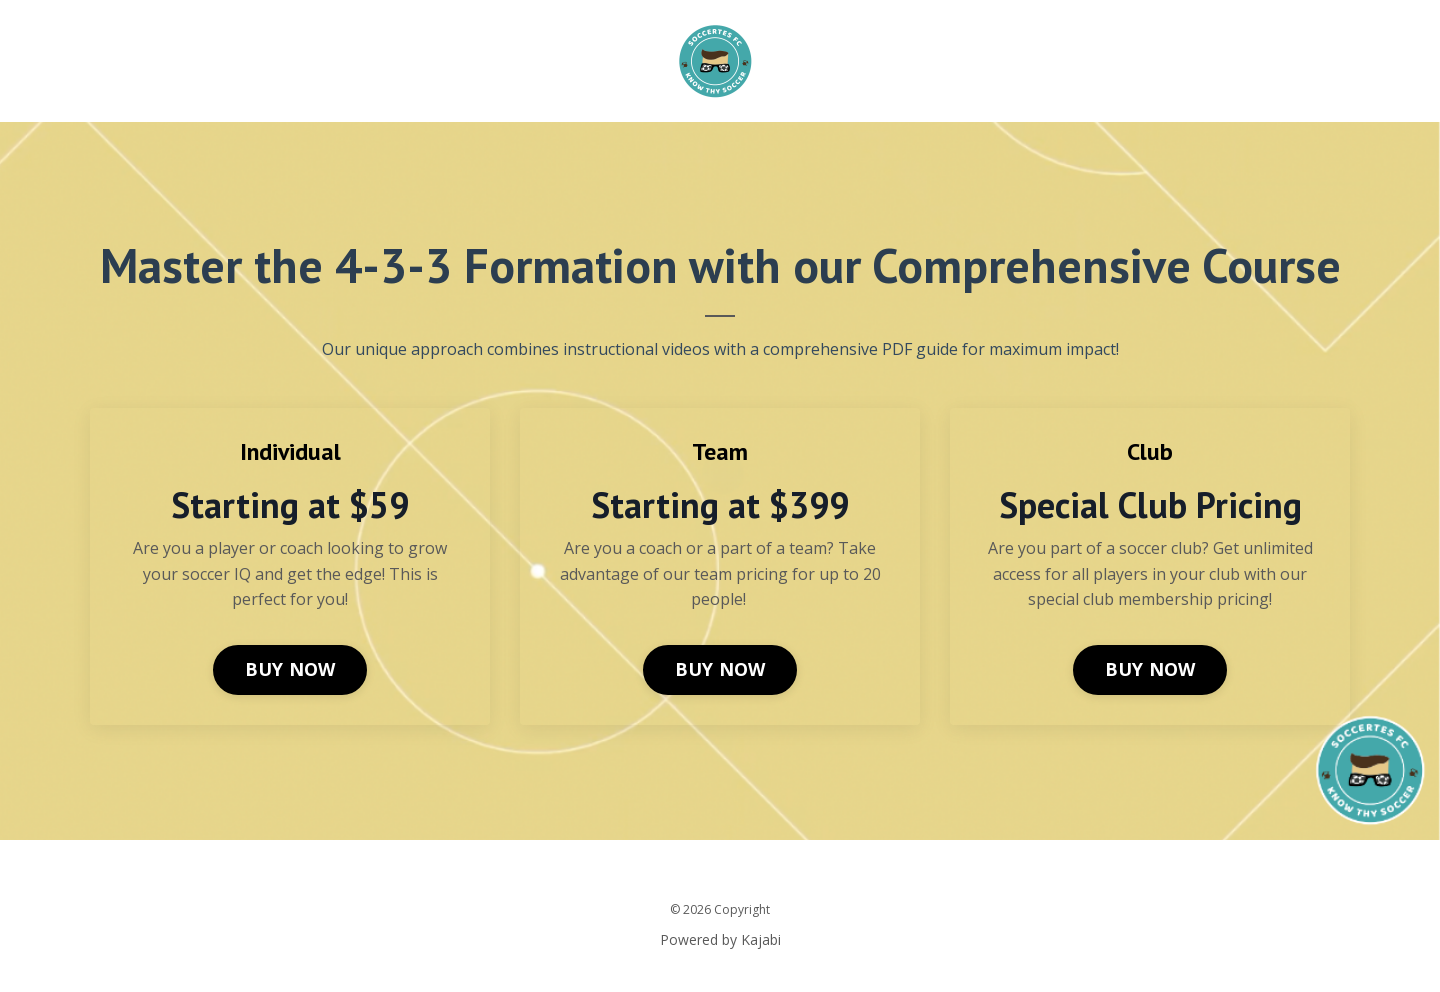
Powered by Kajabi (720, 939)
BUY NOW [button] (290, 669)
